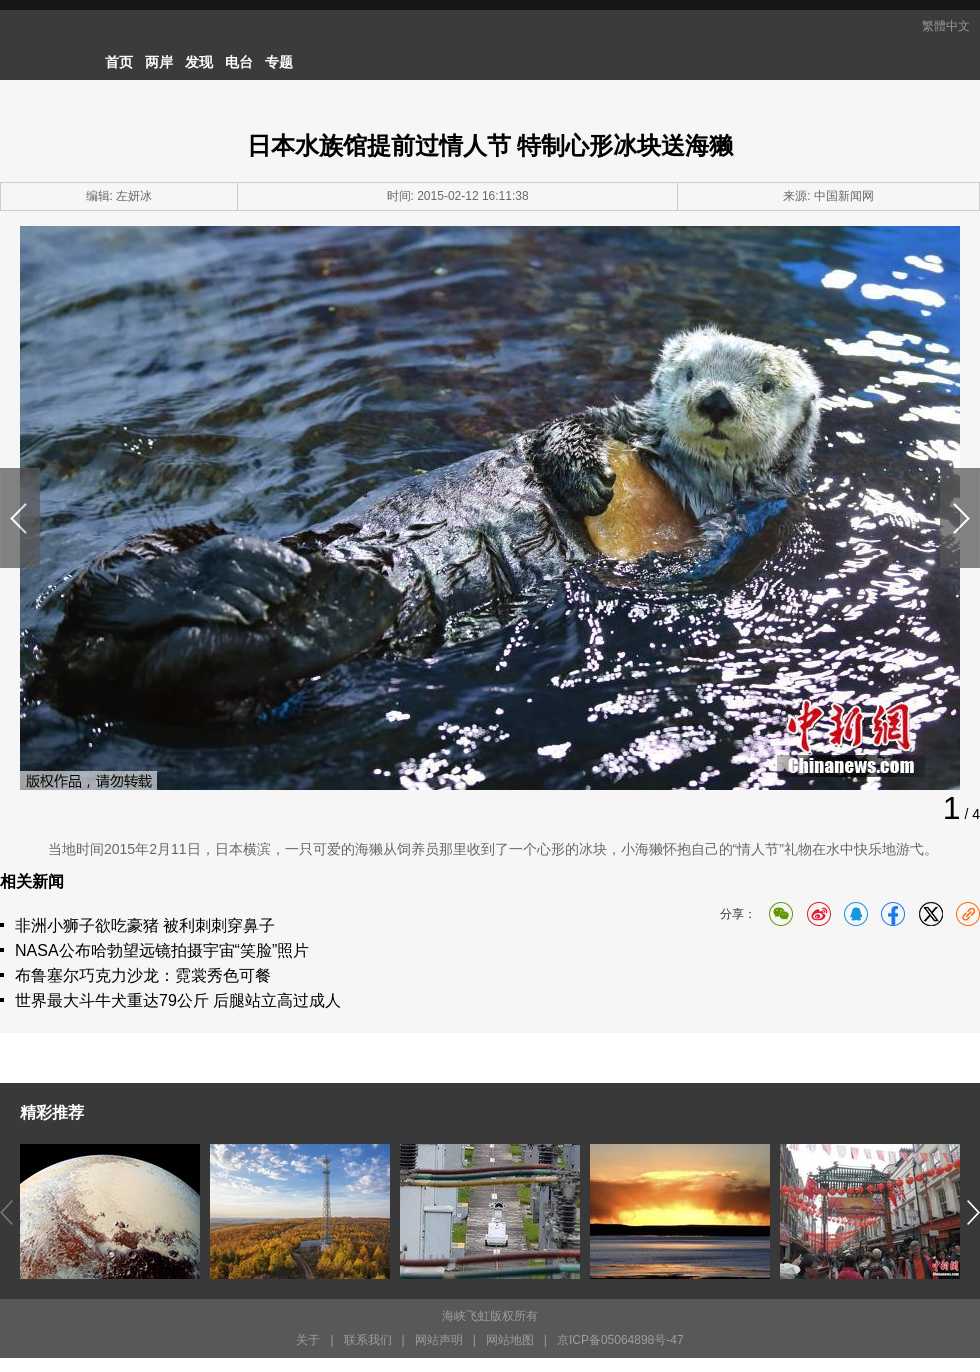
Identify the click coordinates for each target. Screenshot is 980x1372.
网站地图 (510, 1340)
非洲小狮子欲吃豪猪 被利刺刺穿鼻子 (145, 925)
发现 (199, 62)
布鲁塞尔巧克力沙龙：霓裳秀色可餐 (143, 975)
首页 (119, 62)
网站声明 (439, 1340)
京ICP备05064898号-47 (620, 1340)
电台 (239, 62)
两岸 (159, 62)
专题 (279, 62)
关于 (308, 1340)
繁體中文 (946, 26)
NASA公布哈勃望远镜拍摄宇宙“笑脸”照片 (162, 950)
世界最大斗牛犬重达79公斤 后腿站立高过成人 (178, 1000)
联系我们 (368, 1340)
